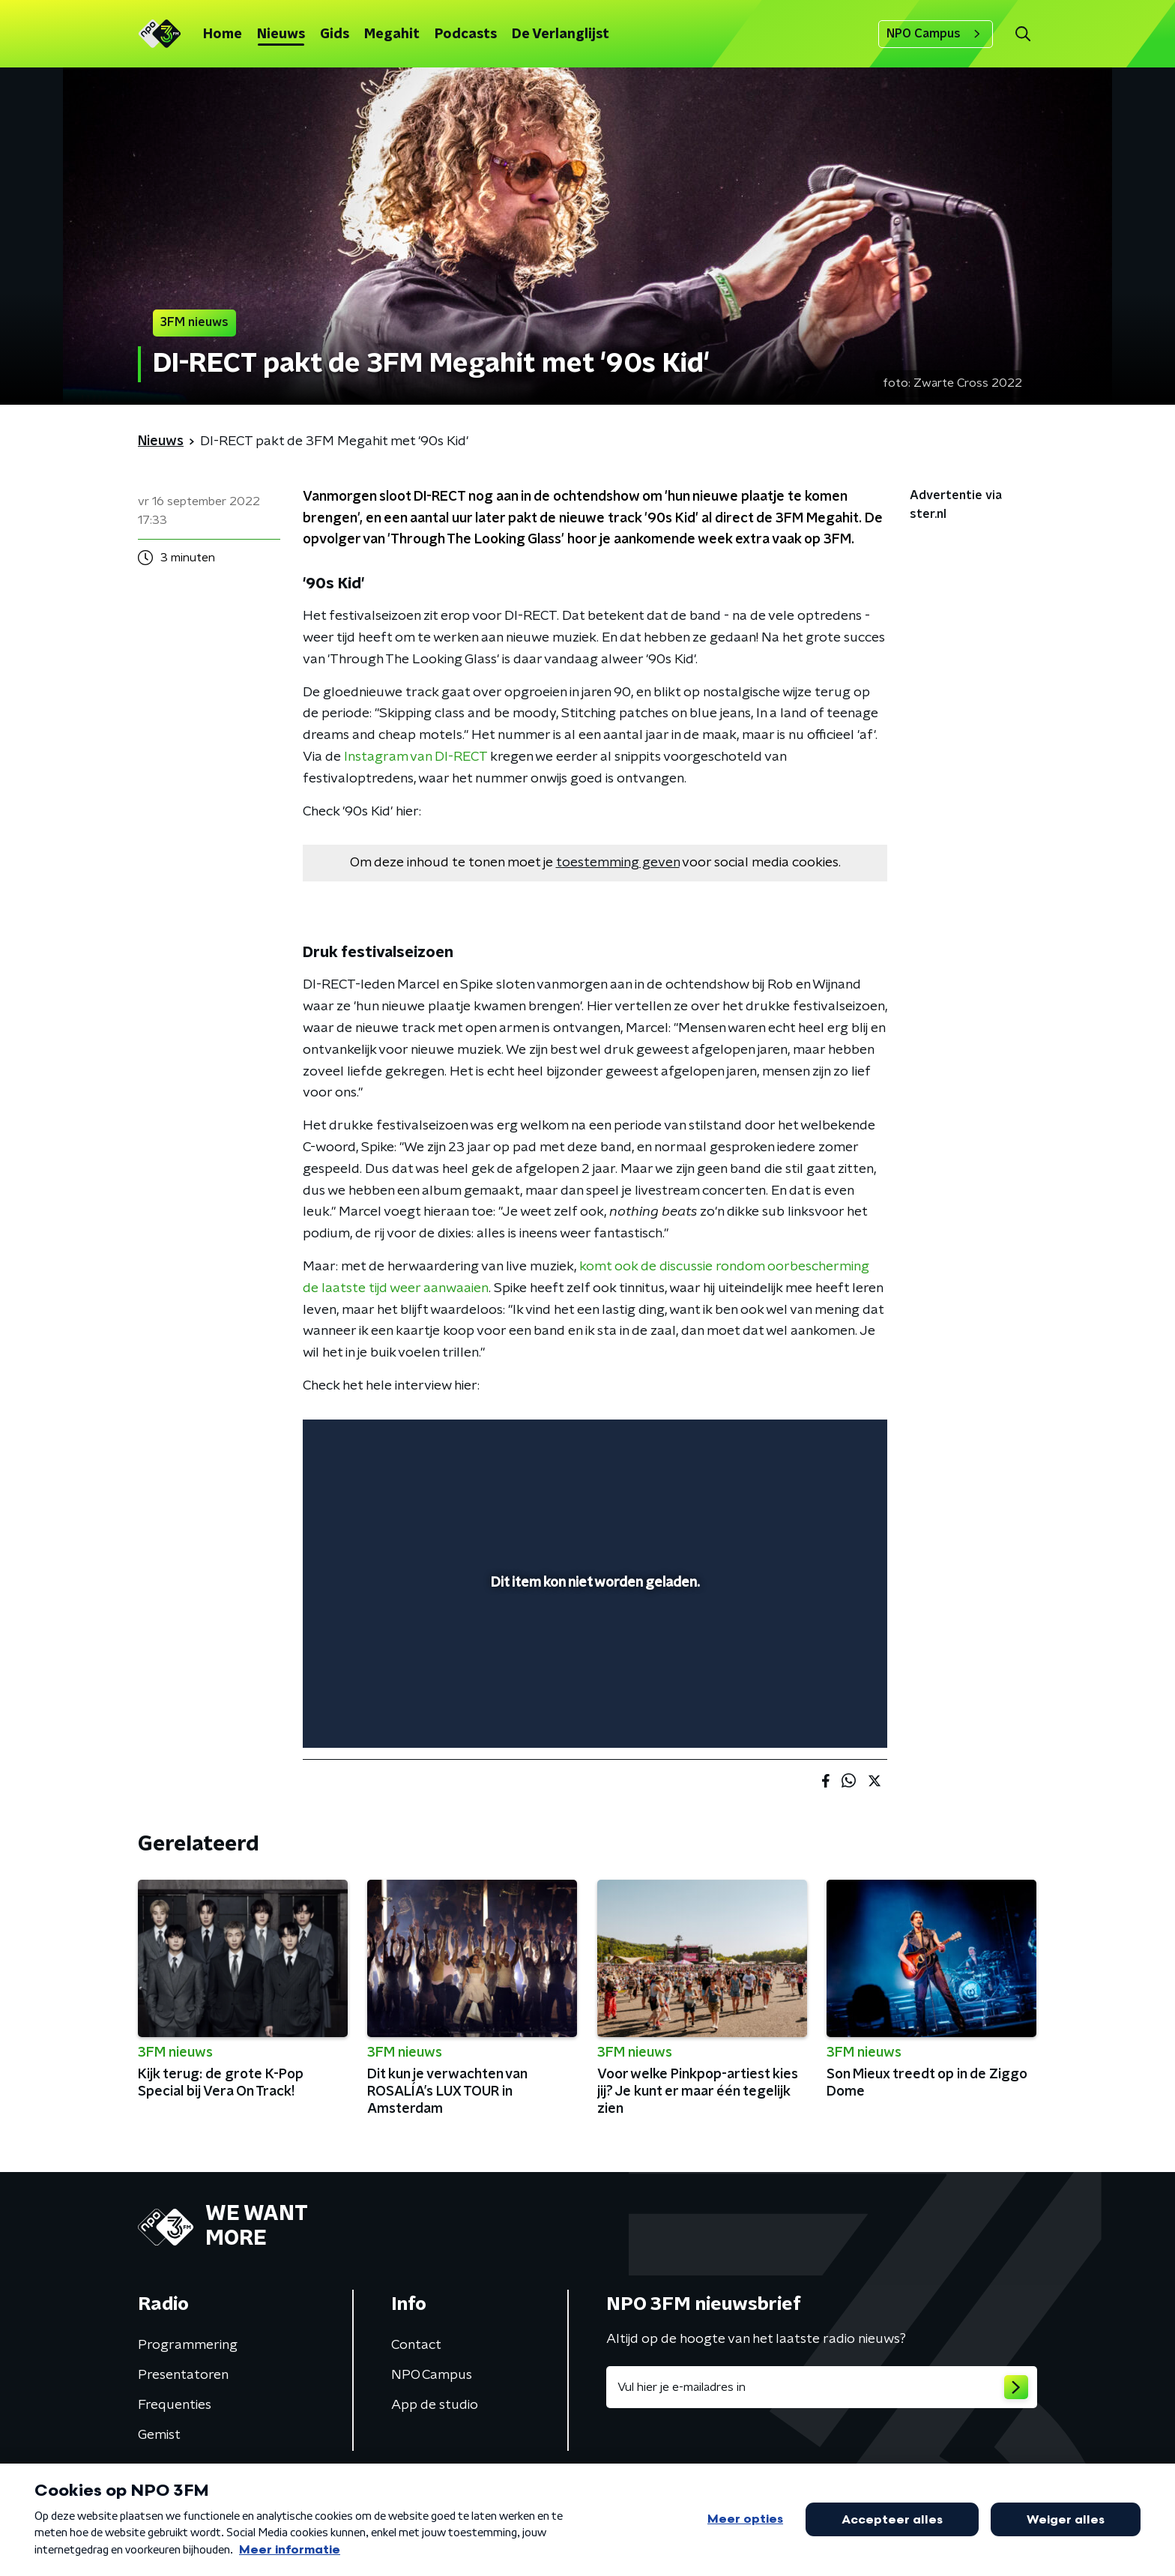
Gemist (159, 2435)
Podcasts (466, 34)
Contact (416, 2345)
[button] (1022, 34)
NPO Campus (935, 33)
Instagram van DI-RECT (415, 757)
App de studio (434, 2405)
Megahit (392, 34)
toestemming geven (618, 862)
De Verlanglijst (560, 34)
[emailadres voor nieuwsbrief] (821, 2387)
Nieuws (281, 34)
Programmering (188, 2345)
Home (222, 34)
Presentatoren (183, 2375)
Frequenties (174, 2405)
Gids (334, 34)
